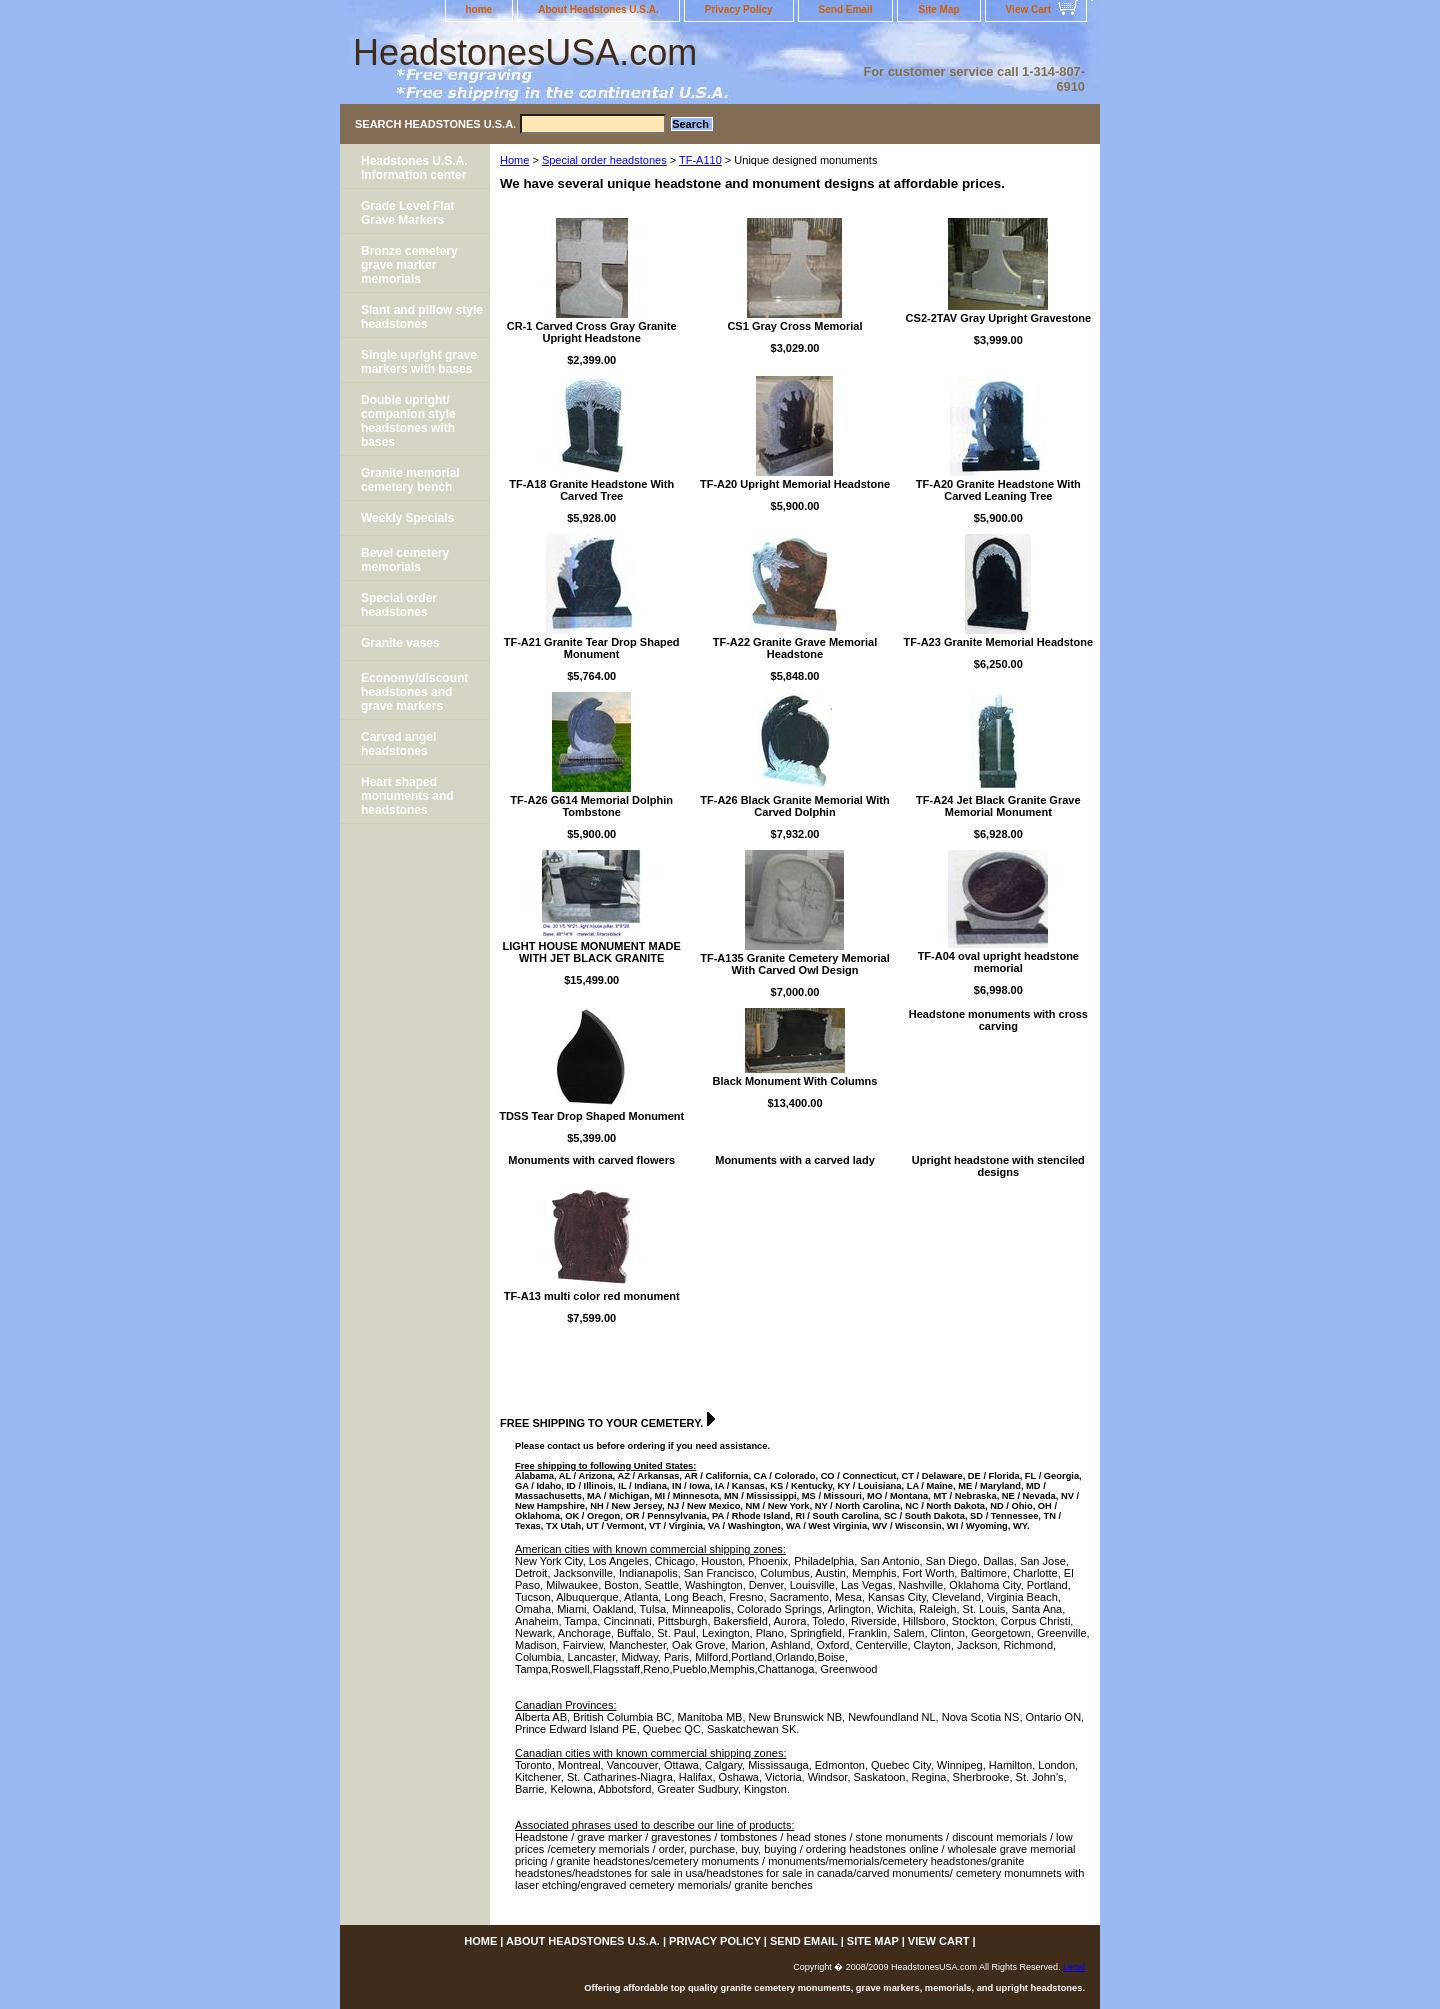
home (479, 9)
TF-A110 (700, 160)
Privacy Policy (739, 9)
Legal (1074, 1967)
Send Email (846, 9)
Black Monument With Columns (795, 1081)
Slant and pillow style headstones (422, 317)
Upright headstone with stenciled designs (998, 1166)
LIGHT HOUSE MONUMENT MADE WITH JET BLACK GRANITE (591, 952)
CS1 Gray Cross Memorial (794, 326)
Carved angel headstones (398, 744)
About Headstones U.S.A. (598, 9)
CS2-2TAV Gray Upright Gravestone (998, 318)
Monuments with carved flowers (591, 1160)
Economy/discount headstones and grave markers (414, 692)
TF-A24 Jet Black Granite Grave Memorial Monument (998, 806)
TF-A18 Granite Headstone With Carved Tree (591, 490)
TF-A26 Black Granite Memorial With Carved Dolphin (794, 806)
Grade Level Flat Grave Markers (407, 213)
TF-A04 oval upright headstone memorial (998, 962)
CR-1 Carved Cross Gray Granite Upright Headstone (592, 332)
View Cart (1028, 9)
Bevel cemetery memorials (405, 560)
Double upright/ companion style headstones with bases (408, 421)
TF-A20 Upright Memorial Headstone (795, 484)
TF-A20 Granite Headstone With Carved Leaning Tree (998, 490)
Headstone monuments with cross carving (998, 1020)
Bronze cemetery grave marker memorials (409, 265)
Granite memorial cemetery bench (410, 480)
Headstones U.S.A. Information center (414, 168)
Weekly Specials (407, 518)
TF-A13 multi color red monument (592, 1296)
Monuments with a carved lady (795, 1160)
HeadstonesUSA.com (525, 52)
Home (514, 160)
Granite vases (400, 643)
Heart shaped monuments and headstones (407, 796)
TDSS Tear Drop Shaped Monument (591, 1116)
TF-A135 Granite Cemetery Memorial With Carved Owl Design (795, 964)
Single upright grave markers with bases (419, 362)
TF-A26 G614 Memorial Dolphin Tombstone (591, 806)
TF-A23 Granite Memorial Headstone (999, 642)
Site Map (938, 9)
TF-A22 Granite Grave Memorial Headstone (795, 648)
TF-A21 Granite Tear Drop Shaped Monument (592, 648)
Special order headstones (604, 160)
